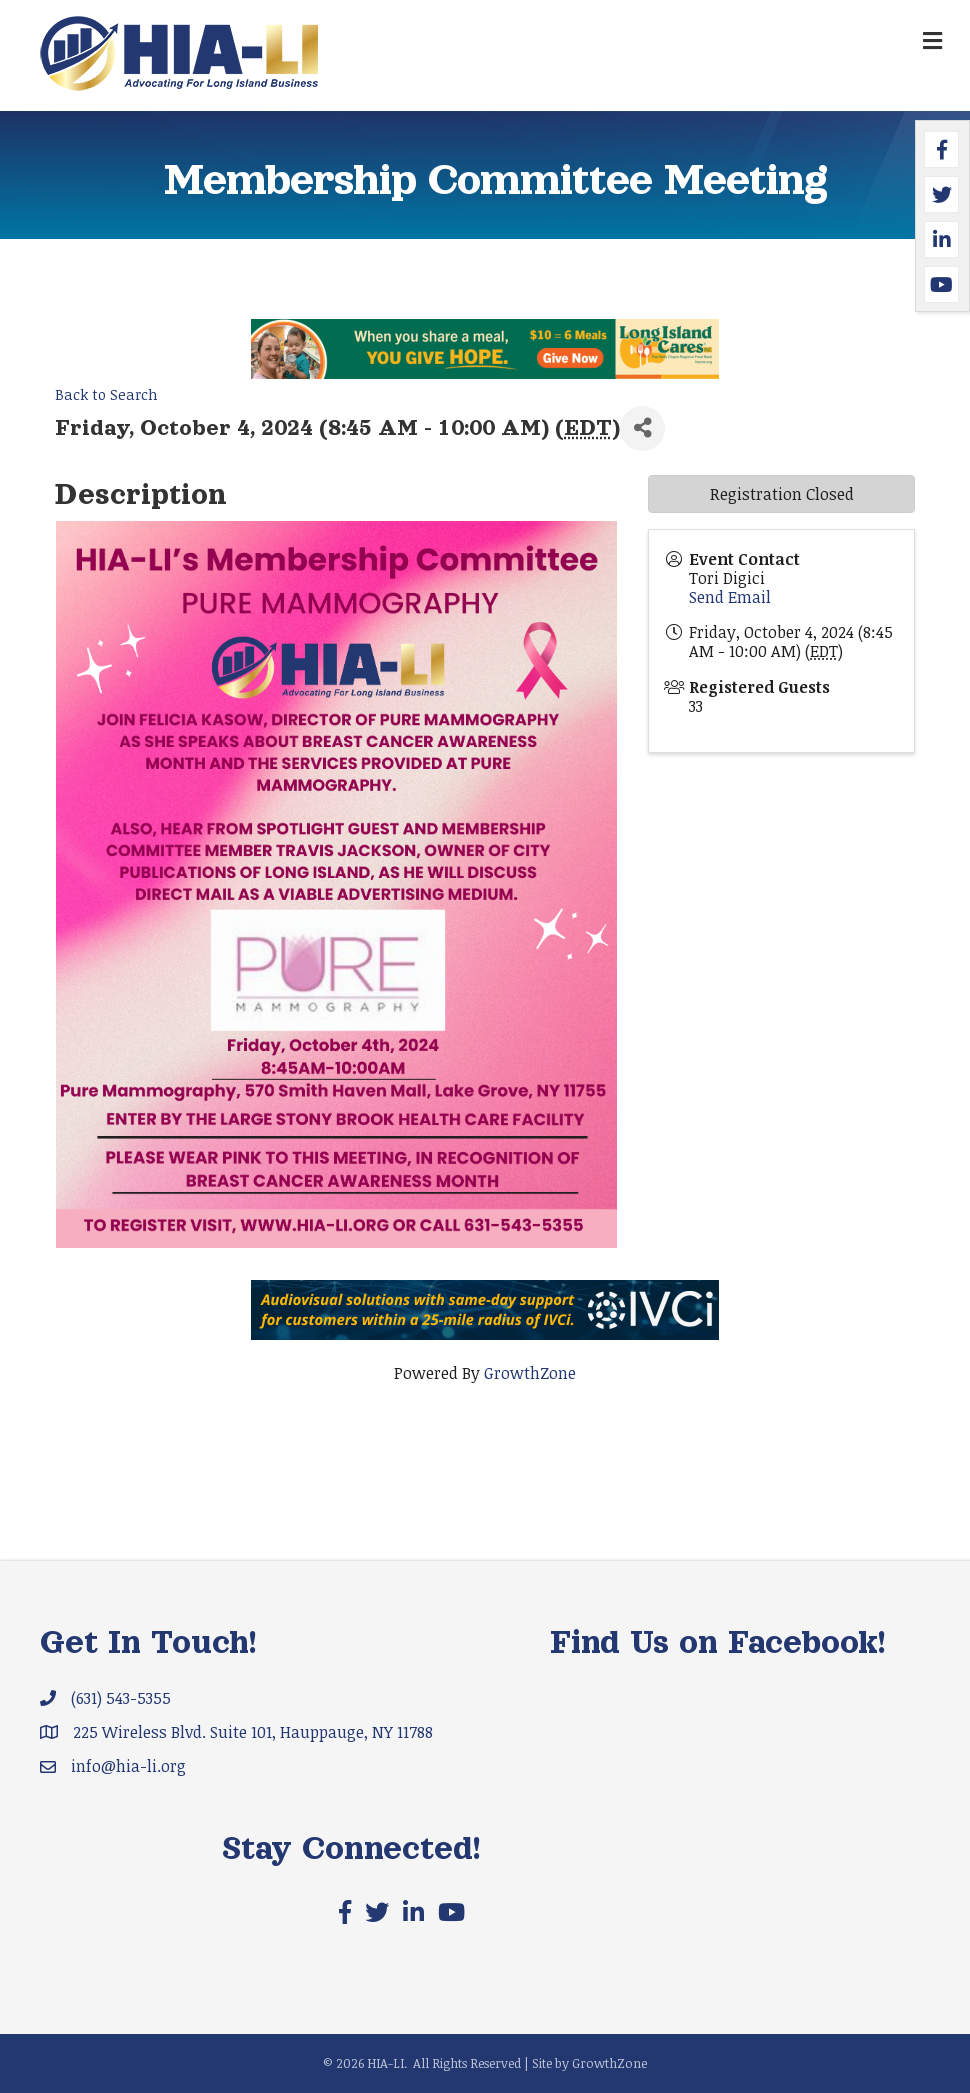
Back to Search (106, 394)
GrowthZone (530, 1373)
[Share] (642, 428)
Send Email (730, 597)
